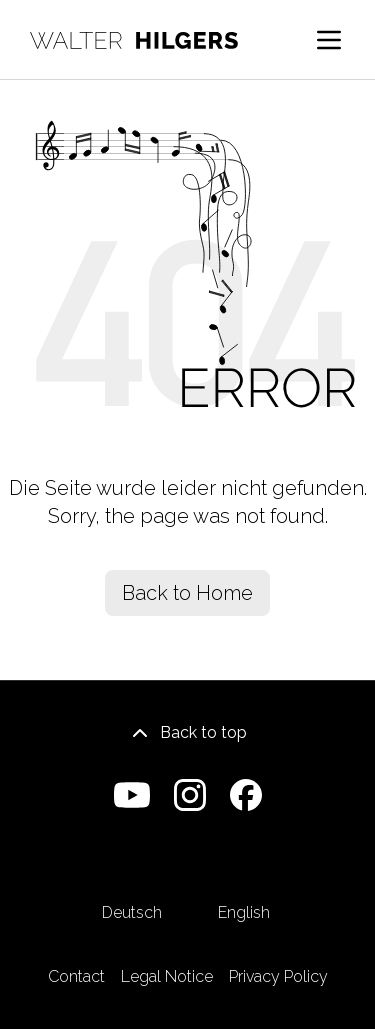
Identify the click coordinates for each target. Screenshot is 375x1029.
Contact (76, 976)
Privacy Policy (278, 976)
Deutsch (132, 883)
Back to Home (187, 593)
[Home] (134, 40)
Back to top (187, 733)
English (244, 883)
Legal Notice (167, 976)
